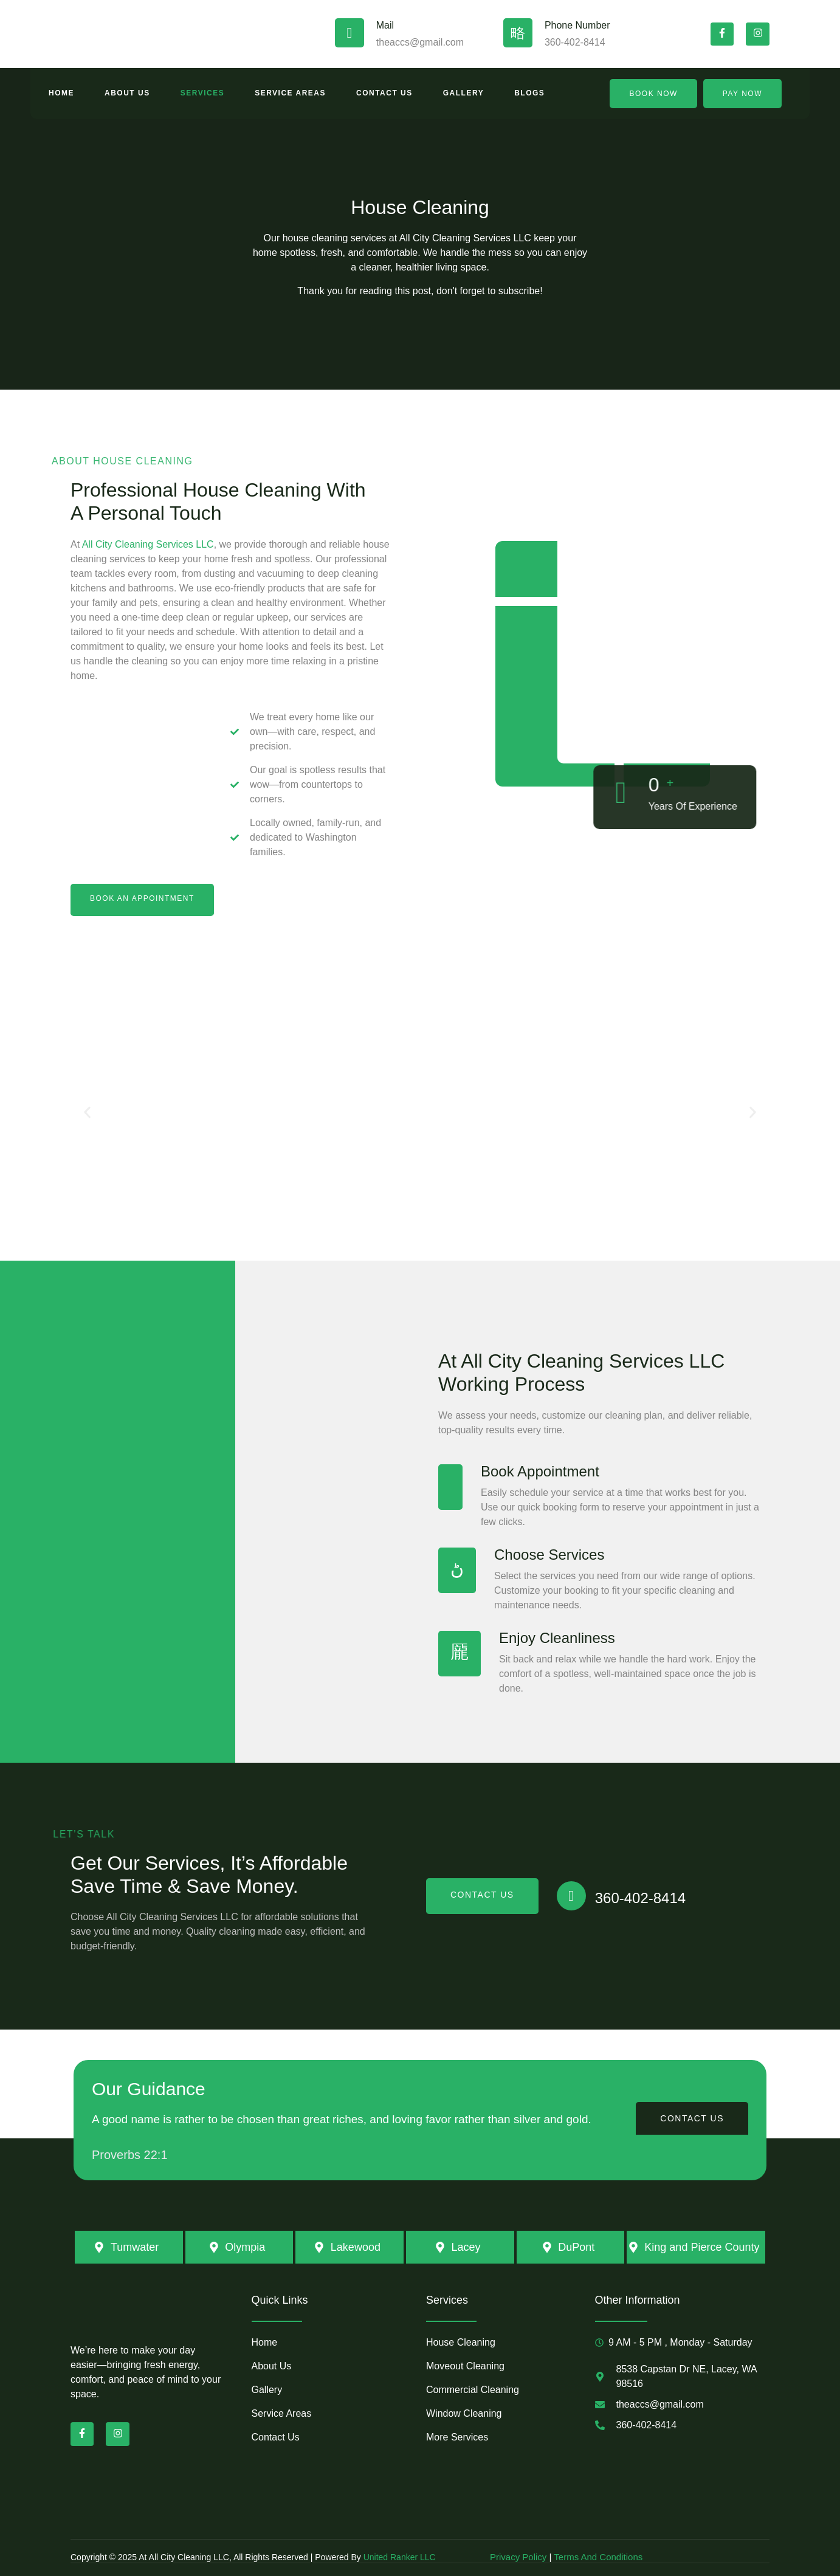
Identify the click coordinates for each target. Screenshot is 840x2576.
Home (61, 93)
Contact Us (384, 93)
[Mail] (349, 32)
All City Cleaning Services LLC (148, 544)
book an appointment (142, 898)
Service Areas (290, 93)
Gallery (463, 93)
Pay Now (742, 93)
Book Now (653, 93)
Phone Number (577, 25)
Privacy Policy (519, 2557)
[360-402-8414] (571, 1895)
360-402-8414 (640, 1898)
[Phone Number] (517, 32)
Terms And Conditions (598, 2557)
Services (202, 93)
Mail (385, 25)
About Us (127, 93)
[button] (87, 1112)
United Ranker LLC (399, 2557)
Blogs (529, 93)
